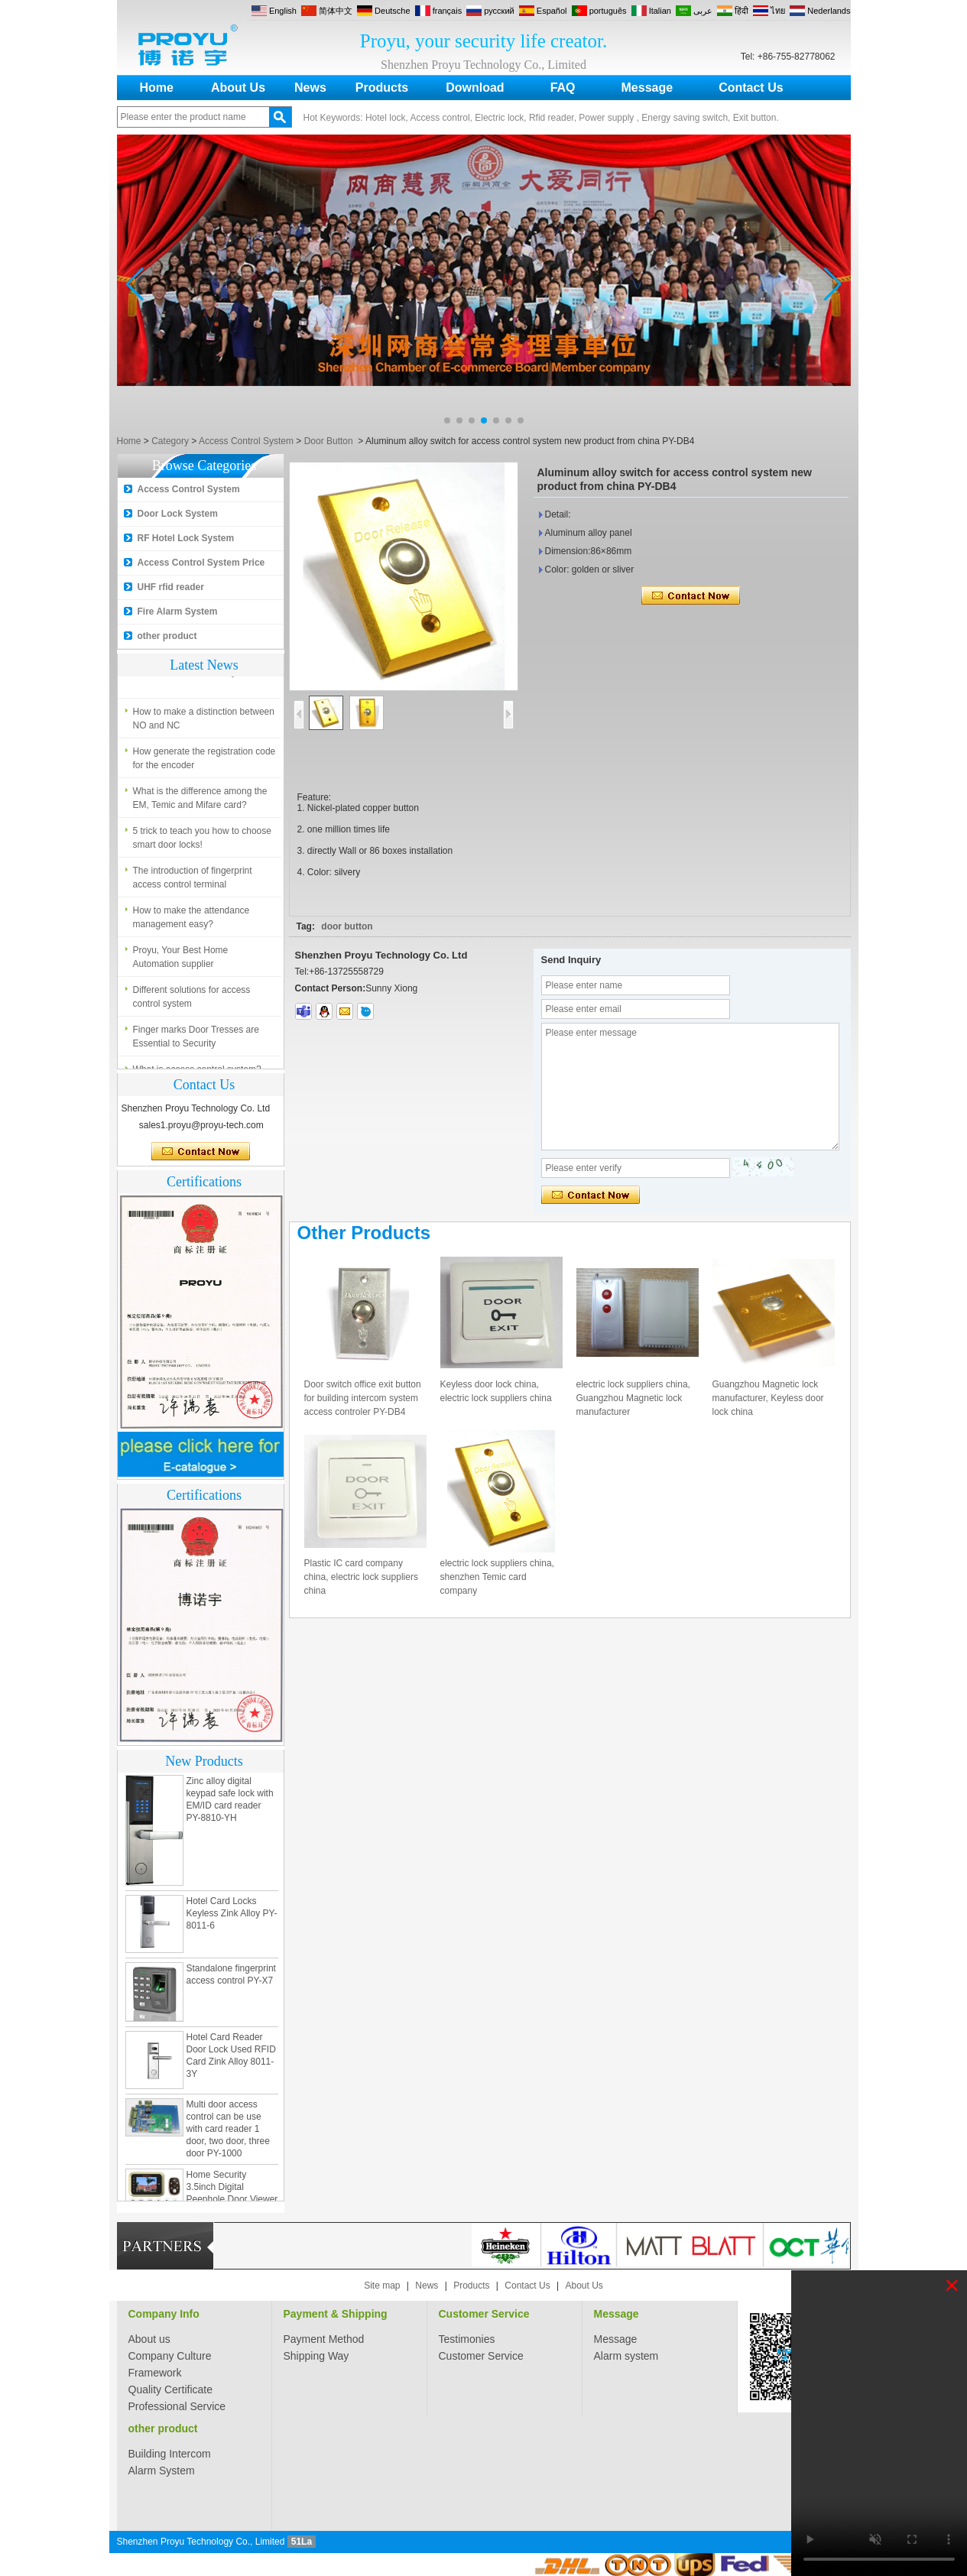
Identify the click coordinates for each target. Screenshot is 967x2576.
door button (346, 926)
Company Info (164, 2314)
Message (647, 87)
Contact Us (751, 87)
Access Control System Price (201, 562)
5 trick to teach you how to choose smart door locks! (202, 841)
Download (475, 87)
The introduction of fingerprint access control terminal (192, 881)
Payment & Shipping (336, 2314)
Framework (155, 2373)
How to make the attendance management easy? (191, 921)
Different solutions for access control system (192, 1000)
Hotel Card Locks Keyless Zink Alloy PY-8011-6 (232, 1917)
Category (170, 441)
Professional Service (177, 2406)
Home (157, 87)
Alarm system (626, 2356)
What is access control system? (197, 675)
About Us (238, 87)
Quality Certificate (170, 2389)
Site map (382, 2285)
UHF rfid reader (171, 587)
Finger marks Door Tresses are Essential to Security (196, 1040)
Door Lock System (178, 513)
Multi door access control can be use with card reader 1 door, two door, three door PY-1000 (228, 2132)
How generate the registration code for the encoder (204, 762)
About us (149, 2339)
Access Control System (246, 441)
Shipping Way (316, 2356)
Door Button (328, 441)
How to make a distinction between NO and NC (203, 722)
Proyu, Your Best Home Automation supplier (181, 961)
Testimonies (467, 2339)
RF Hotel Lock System (186, 538)
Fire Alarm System (178, 611)
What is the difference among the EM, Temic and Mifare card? (200, 802)
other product (167, 636)
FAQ (563, 87)
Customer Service (484, 2314)
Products (381, 87)
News (310, 87)
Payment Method (324, 2339)
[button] (447, 420)
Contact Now (200, 1152)
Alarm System (161, 2470)
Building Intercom (169, 2454)
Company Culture (170, 2356)
